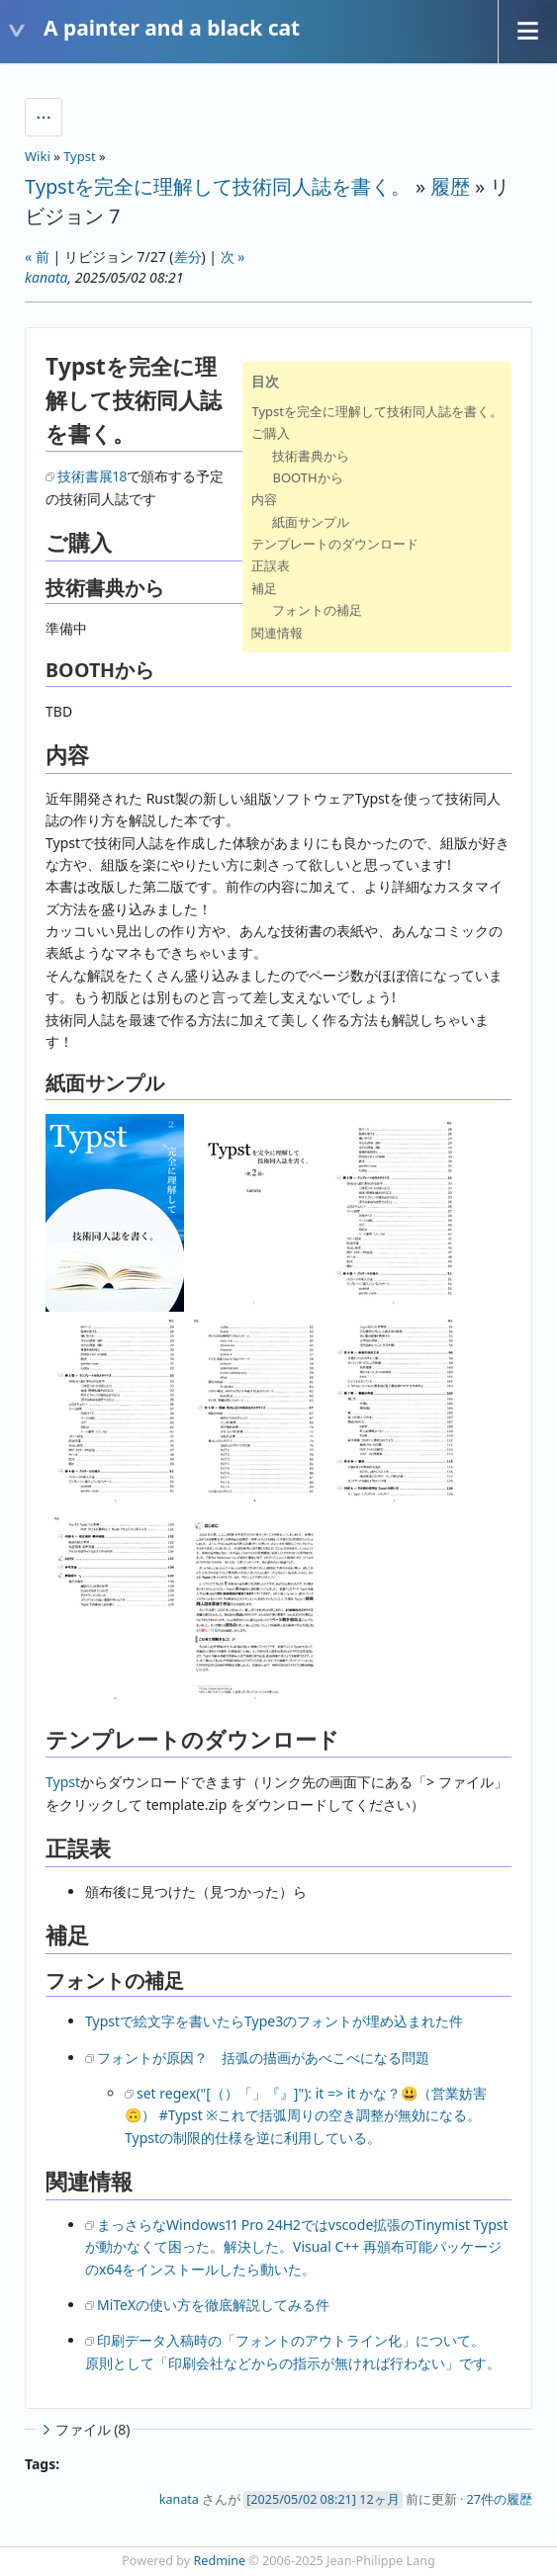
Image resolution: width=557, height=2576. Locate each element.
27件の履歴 (499, 2499)
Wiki (37, 156)
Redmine (220, 2560)
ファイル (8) (84, 2429)
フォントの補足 (317, 610)
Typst (79, 156)
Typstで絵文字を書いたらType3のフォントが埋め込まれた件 (274, 2021)
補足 (264, 588)
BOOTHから (307, 477)
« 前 (37, 256)
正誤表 (270, 565)
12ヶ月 (379, 2499)
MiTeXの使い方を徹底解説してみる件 (213, 2304)
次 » (233, 256)
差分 (188, 256)
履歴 (450, 186)
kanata (46, 277)
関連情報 (277, 633)
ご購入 (270, 433)
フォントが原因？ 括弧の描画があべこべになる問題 (263, 2057)
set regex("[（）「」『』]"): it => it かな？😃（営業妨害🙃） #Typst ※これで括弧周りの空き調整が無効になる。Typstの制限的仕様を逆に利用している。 (306, 2115)
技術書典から (310, 456)
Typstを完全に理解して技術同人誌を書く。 (218, 186)
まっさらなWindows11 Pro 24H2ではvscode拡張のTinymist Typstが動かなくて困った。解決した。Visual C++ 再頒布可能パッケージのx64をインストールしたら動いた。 (297, 2246)
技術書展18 (92, 476)
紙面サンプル (310, 522)
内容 (264, 499)
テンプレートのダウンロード (334, 544)
